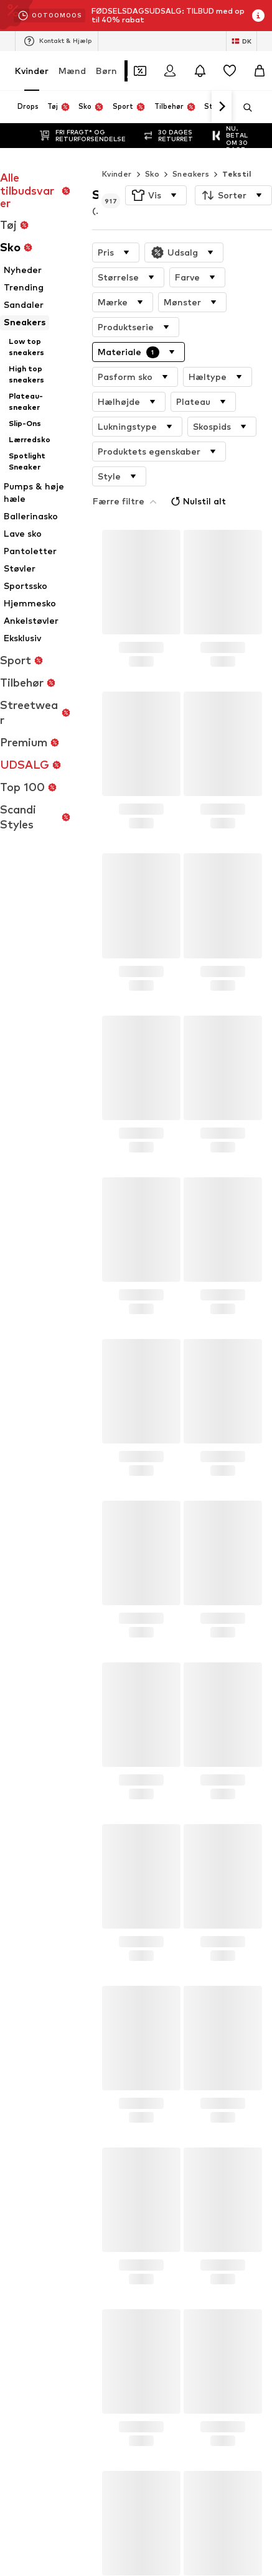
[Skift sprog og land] (241, 41)
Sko (152, 149)
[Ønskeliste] (229, 70)
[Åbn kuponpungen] (140, 70)
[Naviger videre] (222, 107)
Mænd (72, 70)
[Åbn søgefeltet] (243, 107)
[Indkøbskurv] (259, 70)
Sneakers (190, 149)
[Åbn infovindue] (258, 15)
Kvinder (32, 70)
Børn (106, 70)
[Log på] (169, 70)
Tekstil (236, 149)
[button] (156, 170)
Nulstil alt (181, 449)
